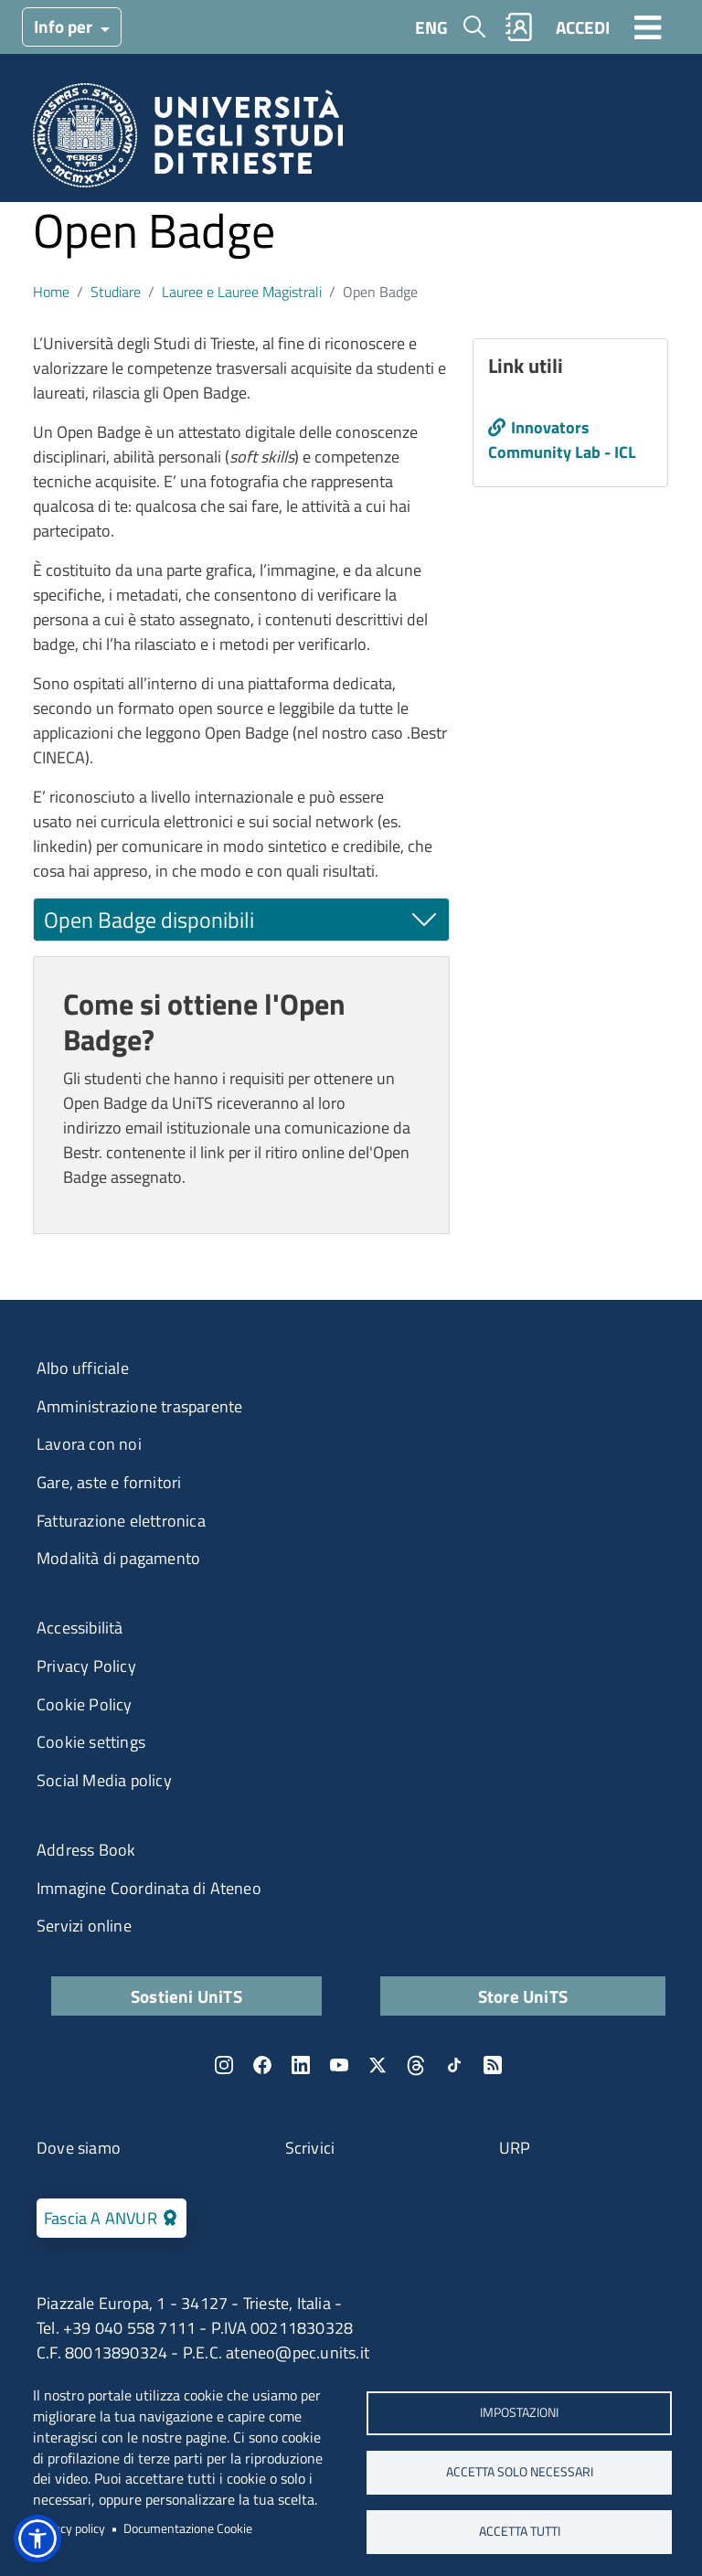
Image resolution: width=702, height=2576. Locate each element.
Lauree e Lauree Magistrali (242, 292)
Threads (416, 2065)
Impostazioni (519, 2412)
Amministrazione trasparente (139, 1406)
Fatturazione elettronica (121, 1520)
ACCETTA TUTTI (519, 2531)
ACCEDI (583, 27)
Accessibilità (80, 1627)
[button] (37, 2538)
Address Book (86, 1849)
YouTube (339, 2065)
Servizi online (84, 1925)
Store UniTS (523, 1996)
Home (51, 292)
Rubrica (519, 27)
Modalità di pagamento (118, 1558)
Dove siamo (79, 2147)
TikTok (454, 2065)
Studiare (115, 292)
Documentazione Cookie (187, 2528)
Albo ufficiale (83, 1368)
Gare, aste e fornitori (109, 1482)
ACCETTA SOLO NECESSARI (519, 2472)
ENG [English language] (431, 27)
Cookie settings (91, 1742)
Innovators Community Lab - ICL (562, 439)
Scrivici (310, 2147)
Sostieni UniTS (186, 1996)
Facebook (262, 2065)
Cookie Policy (85, 1704)
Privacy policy (69, 2528)
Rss (493, 2065)
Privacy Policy (86, 1666)
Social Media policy (104, 1780)
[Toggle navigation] (648, 26)
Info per (65, 26)
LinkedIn (301, 2065)
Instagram (224, 2065)
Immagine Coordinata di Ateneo (149, 1888)
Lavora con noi (89, 1444)
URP (515, 2147)
